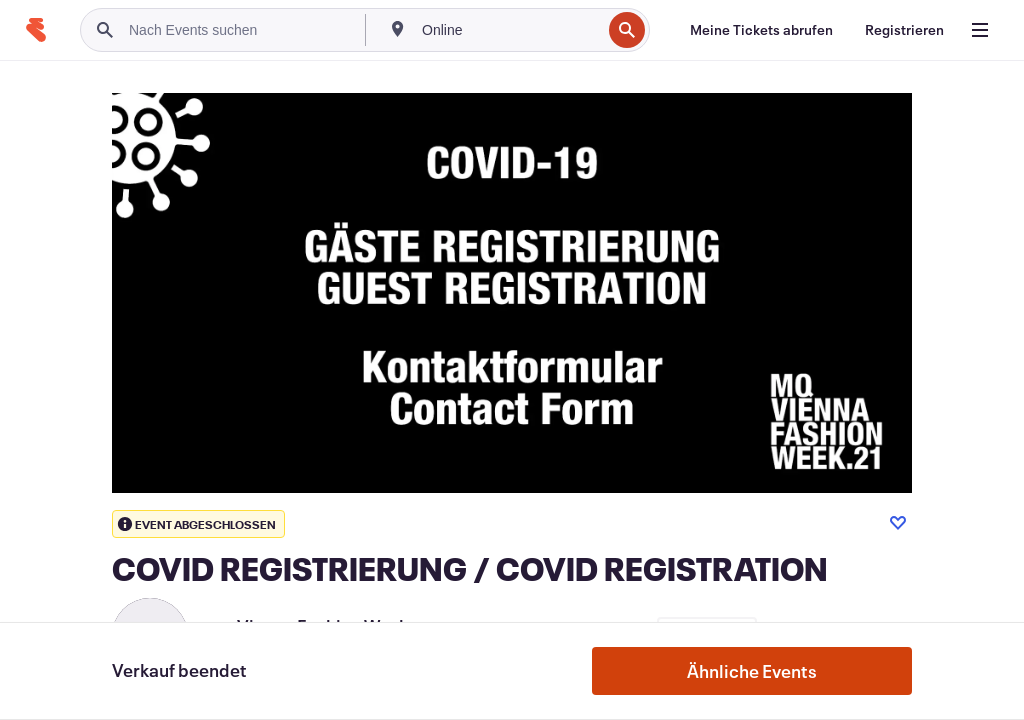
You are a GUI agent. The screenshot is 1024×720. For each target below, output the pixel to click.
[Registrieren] (904, 30)
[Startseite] (36, 30)
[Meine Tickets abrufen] (761, 30)
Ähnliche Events (752, 671)
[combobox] (509, 30)
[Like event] (898, 523)
